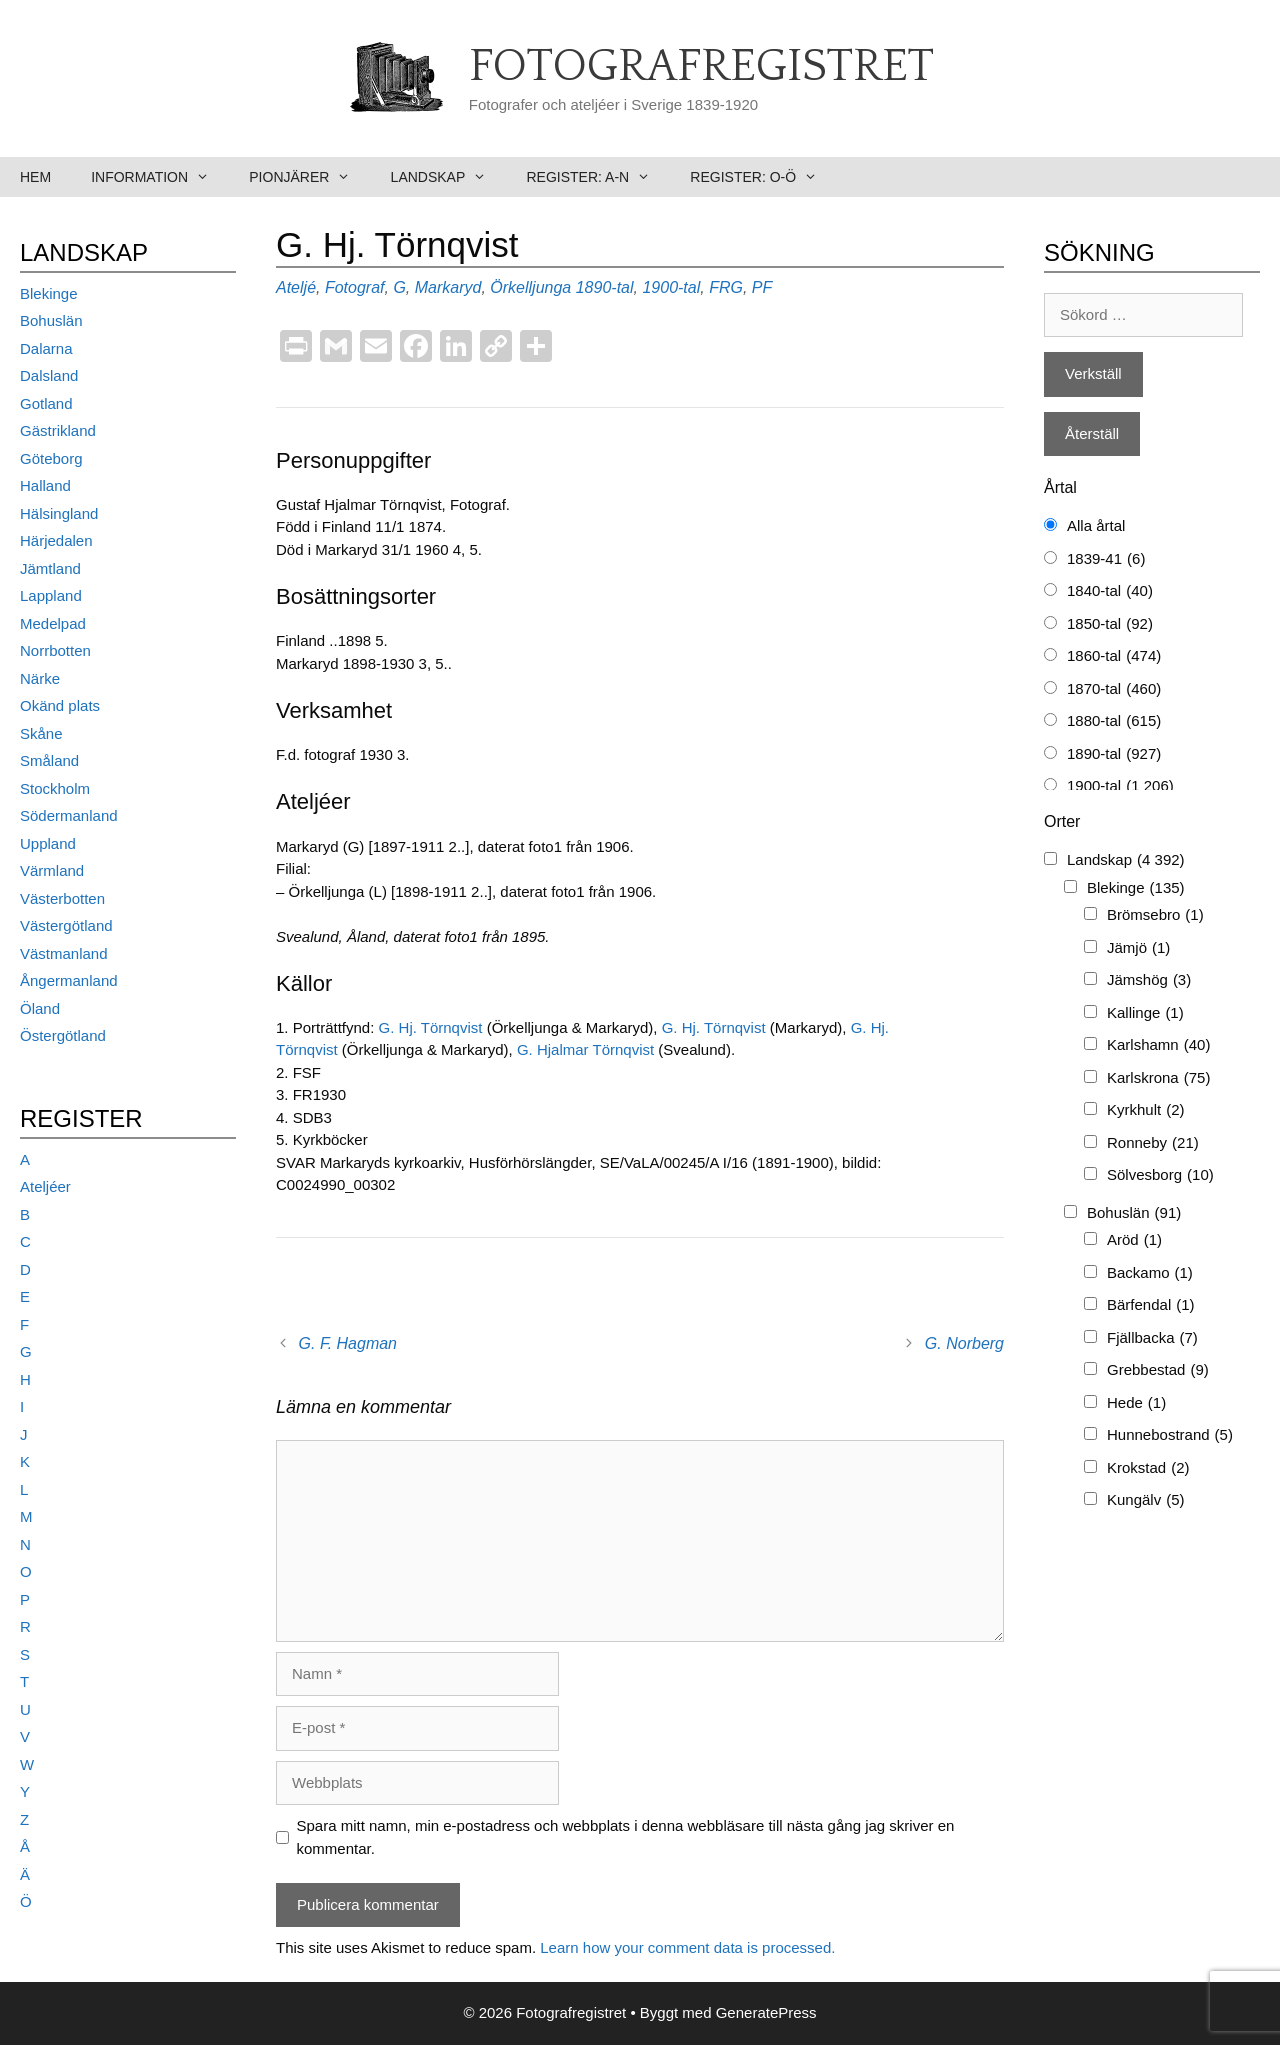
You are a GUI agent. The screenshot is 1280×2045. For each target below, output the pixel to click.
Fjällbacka (1152, 1338)
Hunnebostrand (1170, 1435)
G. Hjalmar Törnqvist (587, 1049)
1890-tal (605, 287)
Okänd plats (60, 705)
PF (762, 287)
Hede (1136, 1403)
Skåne (41, 733)
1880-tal (1114, 721)
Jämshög (1149, 980)
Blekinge (49, 293)
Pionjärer (309, 177)
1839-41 (1106, 559)
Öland (40, 1008)
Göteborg (51, 458)
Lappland (51, 595)
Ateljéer (45, 1186)
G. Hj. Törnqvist (433, 1027)
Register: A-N (598, 177)
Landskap (449, 177)
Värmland (52, 870)
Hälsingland (59, 513)
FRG (726, 287)
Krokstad (1148, 1468)
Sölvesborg (1160, 1175)
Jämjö (1138, 948)
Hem (35, 177)
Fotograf (355, 287)
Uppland (48, 843)
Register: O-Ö (763, 177)
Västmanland (64, 953)
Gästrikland (58, 430)
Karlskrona (1158, 1078)
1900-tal (671, 287)
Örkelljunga (530, 287)
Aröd (1134, 1240)
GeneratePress (766, 2012)
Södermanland (69, 815)
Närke (40, 678)
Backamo (1150, 1273)
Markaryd (448, 287)
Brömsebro (1155, 915)
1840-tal (1110, 591)
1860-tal (1114, 656)
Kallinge (1145, 1013)
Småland (49, 760)
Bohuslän (51, 320)
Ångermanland (69, 980)
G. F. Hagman (348, 1343)
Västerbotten (62, 898)
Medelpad (53, 623)
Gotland (46, 403)
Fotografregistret (701, 67)
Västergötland (66, 925)
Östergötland (63, 1035)
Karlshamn (1158, 1045)
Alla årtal (1096, 525)
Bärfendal (1151, 1305)
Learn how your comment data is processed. (687, 1947)
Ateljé (296, 287)
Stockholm (55, 788)
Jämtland (50, 568)
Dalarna (46, 348)
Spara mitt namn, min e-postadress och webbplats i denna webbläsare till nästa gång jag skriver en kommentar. (626, 1837)
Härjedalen (56, 540)
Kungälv (1146, 1500)
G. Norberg (964, 1343)
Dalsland (49, 375)
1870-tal (1114, 689)
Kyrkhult (1146, 1110)
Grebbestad (1158, 1370)
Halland (45, 485)
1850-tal (1110, 624)
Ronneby (1153, 1143)
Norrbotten (55, 650)
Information (160, 177)
